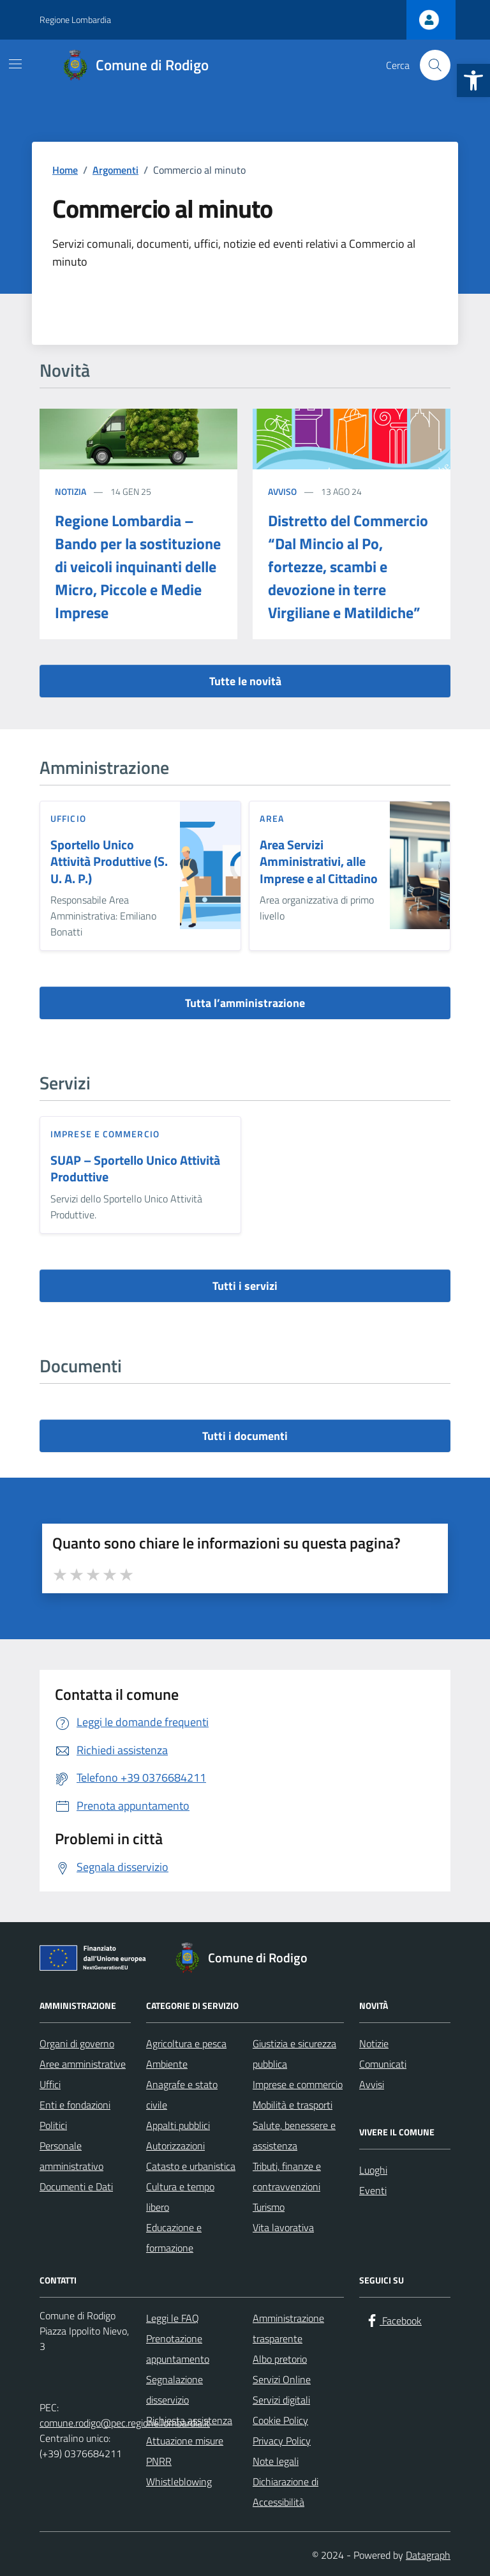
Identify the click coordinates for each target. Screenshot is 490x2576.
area (271, 818)
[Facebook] (393, 2321)
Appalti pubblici (178, 2125)
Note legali (276, 2461)
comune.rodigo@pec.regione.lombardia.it (125, 2422)
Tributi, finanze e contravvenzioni (287, 2176)
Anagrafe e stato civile (182, 2094)
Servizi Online (282, 2379)
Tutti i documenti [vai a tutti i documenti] (245, 1435)
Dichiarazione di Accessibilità (285, 2492)
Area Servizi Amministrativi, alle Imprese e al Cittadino (319, 862)
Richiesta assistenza (189, 2420)
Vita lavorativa (283, 2227)
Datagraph (428, 2555)
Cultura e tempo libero (180, 2197)
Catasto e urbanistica (190, 2166)
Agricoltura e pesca (186, 2043)
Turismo (269, 2207)
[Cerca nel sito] (435, 65)
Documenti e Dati (76, 2186)
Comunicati (382, 2064)
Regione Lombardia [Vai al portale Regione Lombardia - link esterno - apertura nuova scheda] (75, 19)
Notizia (70, 491)
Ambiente (167, 2064)
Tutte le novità (245, 681)
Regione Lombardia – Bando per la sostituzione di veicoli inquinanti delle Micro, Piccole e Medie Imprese (138, 566)
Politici (53, 2125)
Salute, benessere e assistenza (294, 2135)
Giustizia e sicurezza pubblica (294, 2054)
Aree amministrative (83, 2064)
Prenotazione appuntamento (177, 2349)
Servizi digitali (281, 2399)
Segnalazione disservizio (174, 2389)
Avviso (282, 491)
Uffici (50, 2084)
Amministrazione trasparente (288, 2328)
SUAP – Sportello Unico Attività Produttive (135, 1169)
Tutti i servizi (245, 1285)
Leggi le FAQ (172, 2318)
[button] (473, 80)
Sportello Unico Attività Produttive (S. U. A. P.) (109, 862)
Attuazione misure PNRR (184, 2451)
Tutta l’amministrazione (245, 1002)
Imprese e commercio (105, 1133)
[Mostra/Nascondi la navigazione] (15, 64)
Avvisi (371, 2084)
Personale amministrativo (71, 2156)
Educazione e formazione (174, 2237)
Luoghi (373, 2170)
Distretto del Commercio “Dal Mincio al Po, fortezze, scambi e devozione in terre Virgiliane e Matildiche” (348, 566)
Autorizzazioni (175, 2145)
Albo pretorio (280, 2359)
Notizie (374, 2043)
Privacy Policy (282, 2440)
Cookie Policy (280, 2420)
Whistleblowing (179, 2481)
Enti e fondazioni (75, 2104)
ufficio (68, 818)
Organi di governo (77, 2043)
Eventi (373, 2190)
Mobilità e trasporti (292, 2104)
